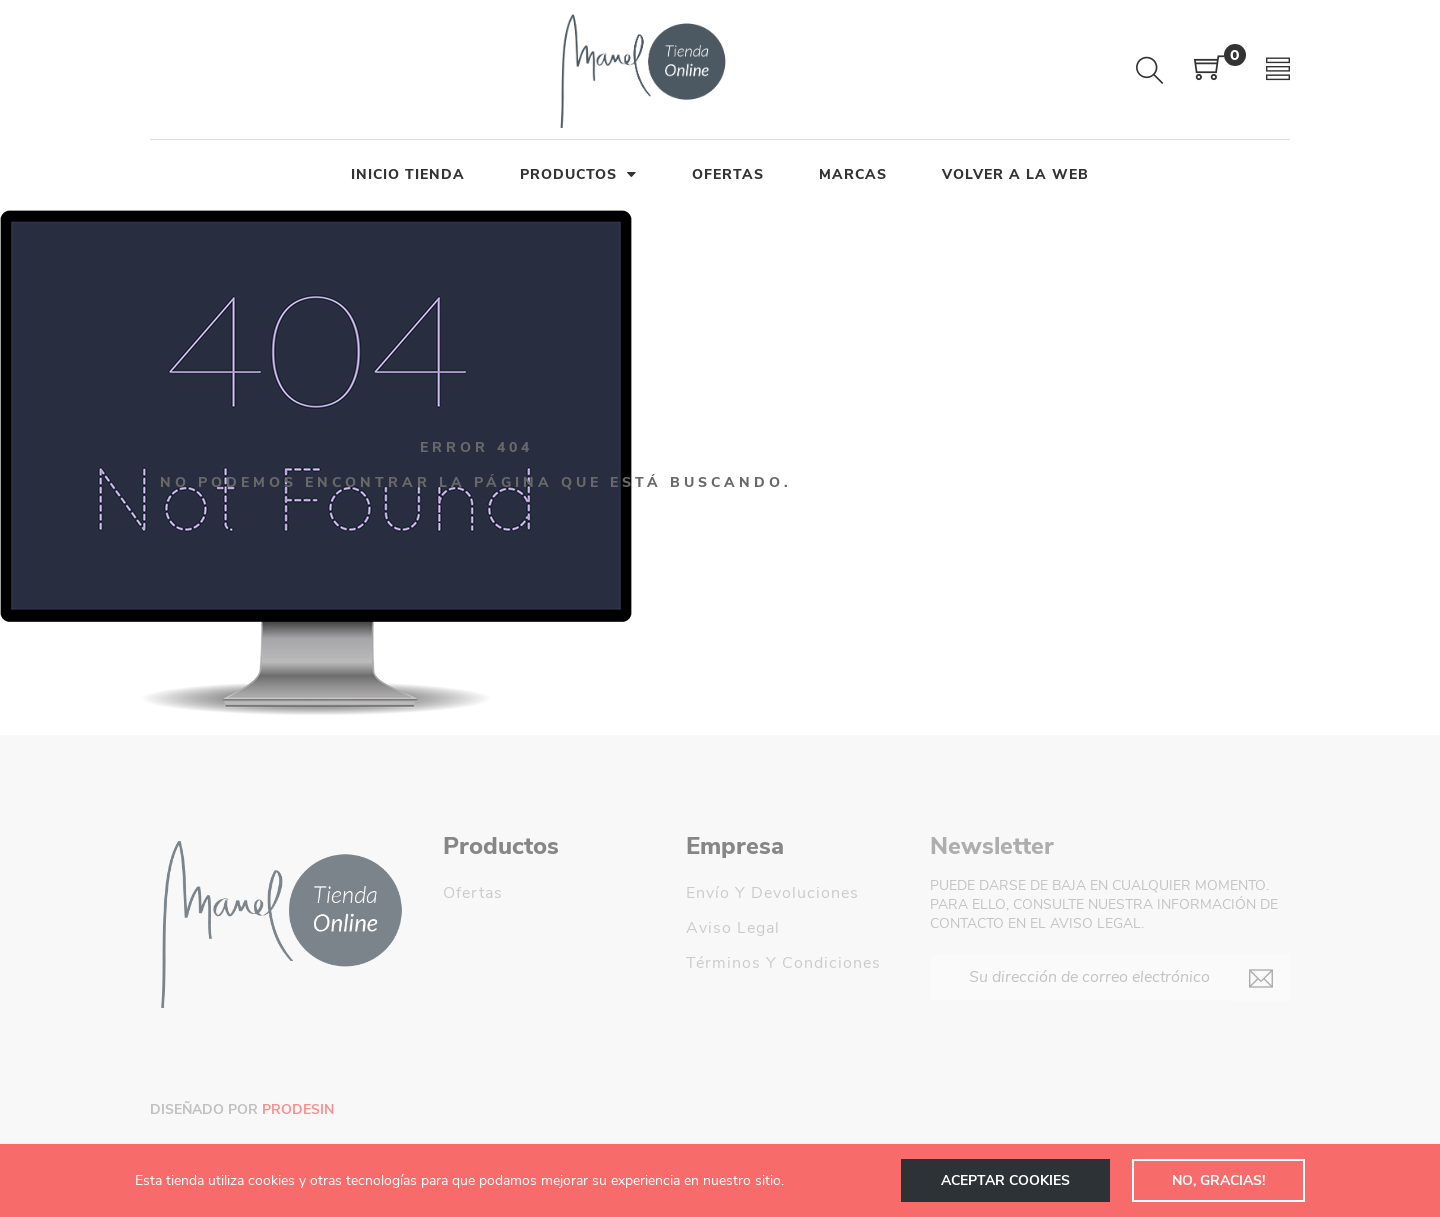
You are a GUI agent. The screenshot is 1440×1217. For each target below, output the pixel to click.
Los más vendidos (515, 963)
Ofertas (473, 893)
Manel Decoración (757, 1033)
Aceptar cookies (999, 1180)
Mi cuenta (726, 998)
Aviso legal (733, 928)
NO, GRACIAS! (1216, 1180)
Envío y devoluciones (772, 893)
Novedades (487, 928)
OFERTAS (728, 174)
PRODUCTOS (578, 174)
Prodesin (298, 1109)
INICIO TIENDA (408, 174)
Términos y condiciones (783, 963)
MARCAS (853, 174)
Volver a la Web (1015, 174)
